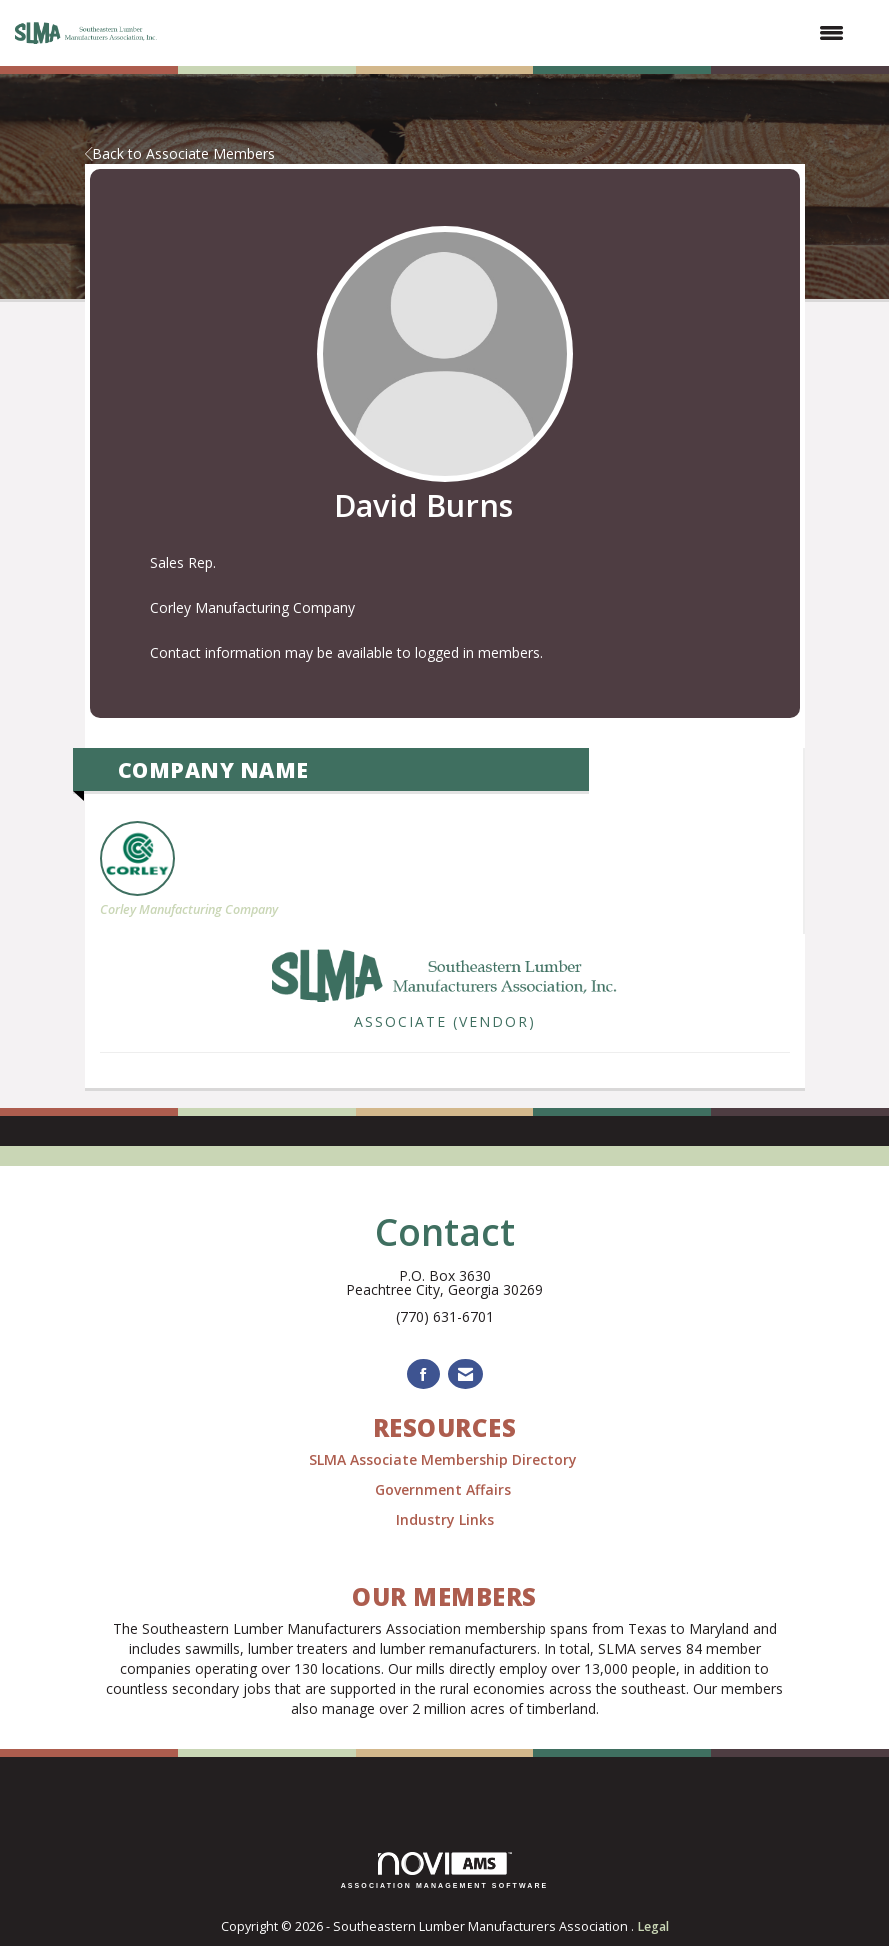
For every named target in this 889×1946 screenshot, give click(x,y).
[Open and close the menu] (513, 33)
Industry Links (445, 1519)
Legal (653, 1926)
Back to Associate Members (180, 153)
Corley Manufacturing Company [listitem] (189, 869)
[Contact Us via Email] (465, 1374)
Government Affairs (445, 1489)
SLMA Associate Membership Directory (445, 1459)
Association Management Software (445, 1870)
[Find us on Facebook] (423, 1374)
